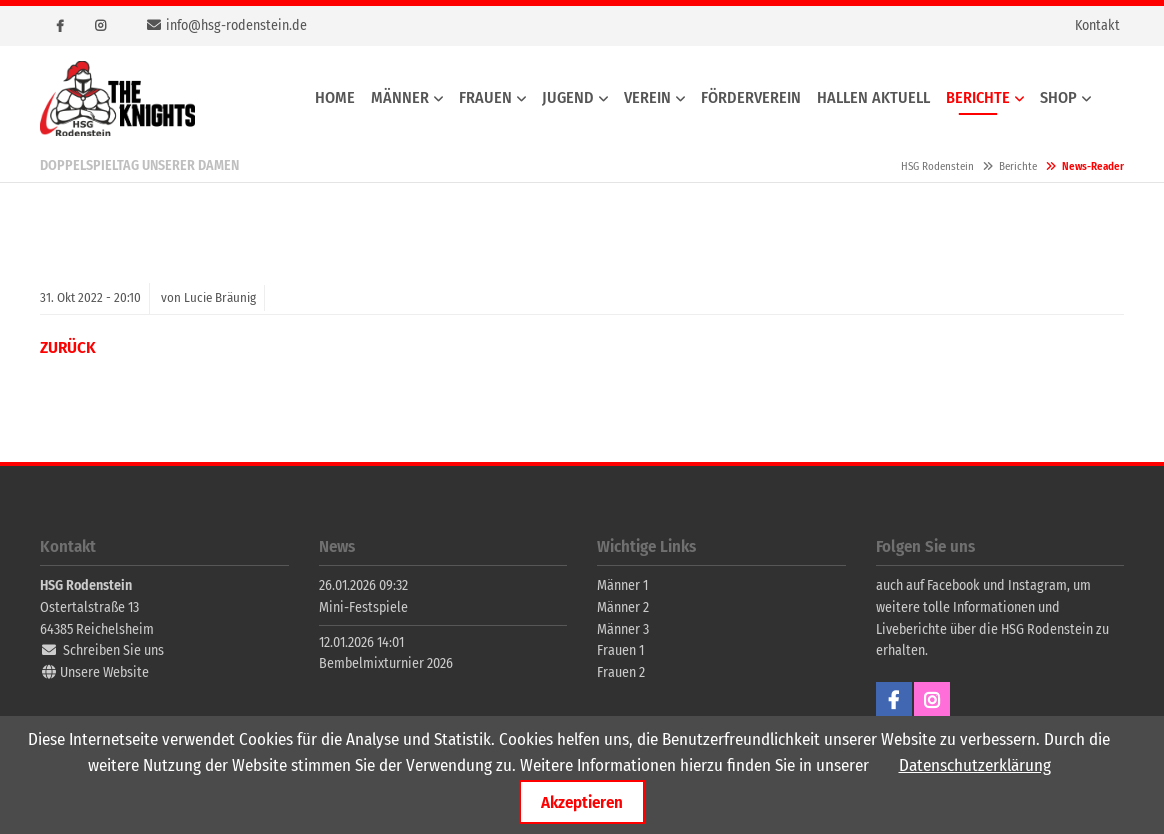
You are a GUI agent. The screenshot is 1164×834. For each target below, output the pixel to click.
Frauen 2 (621, 672)
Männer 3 (623, 629)
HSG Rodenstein (117, 98)
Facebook (60, 26)
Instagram (100, 26)
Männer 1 (622, 585)
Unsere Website (104, 672)
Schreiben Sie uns (113, 650)
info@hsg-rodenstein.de (236, 25)
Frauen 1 (620, 650)
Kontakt (1097, 25)
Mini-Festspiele (363, 607)
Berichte (1018, 166)
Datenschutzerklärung (975, 765)
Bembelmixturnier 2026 (386, 663)
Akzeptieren (582, 802)
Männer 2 (623, 607)
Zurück (68, 347)
